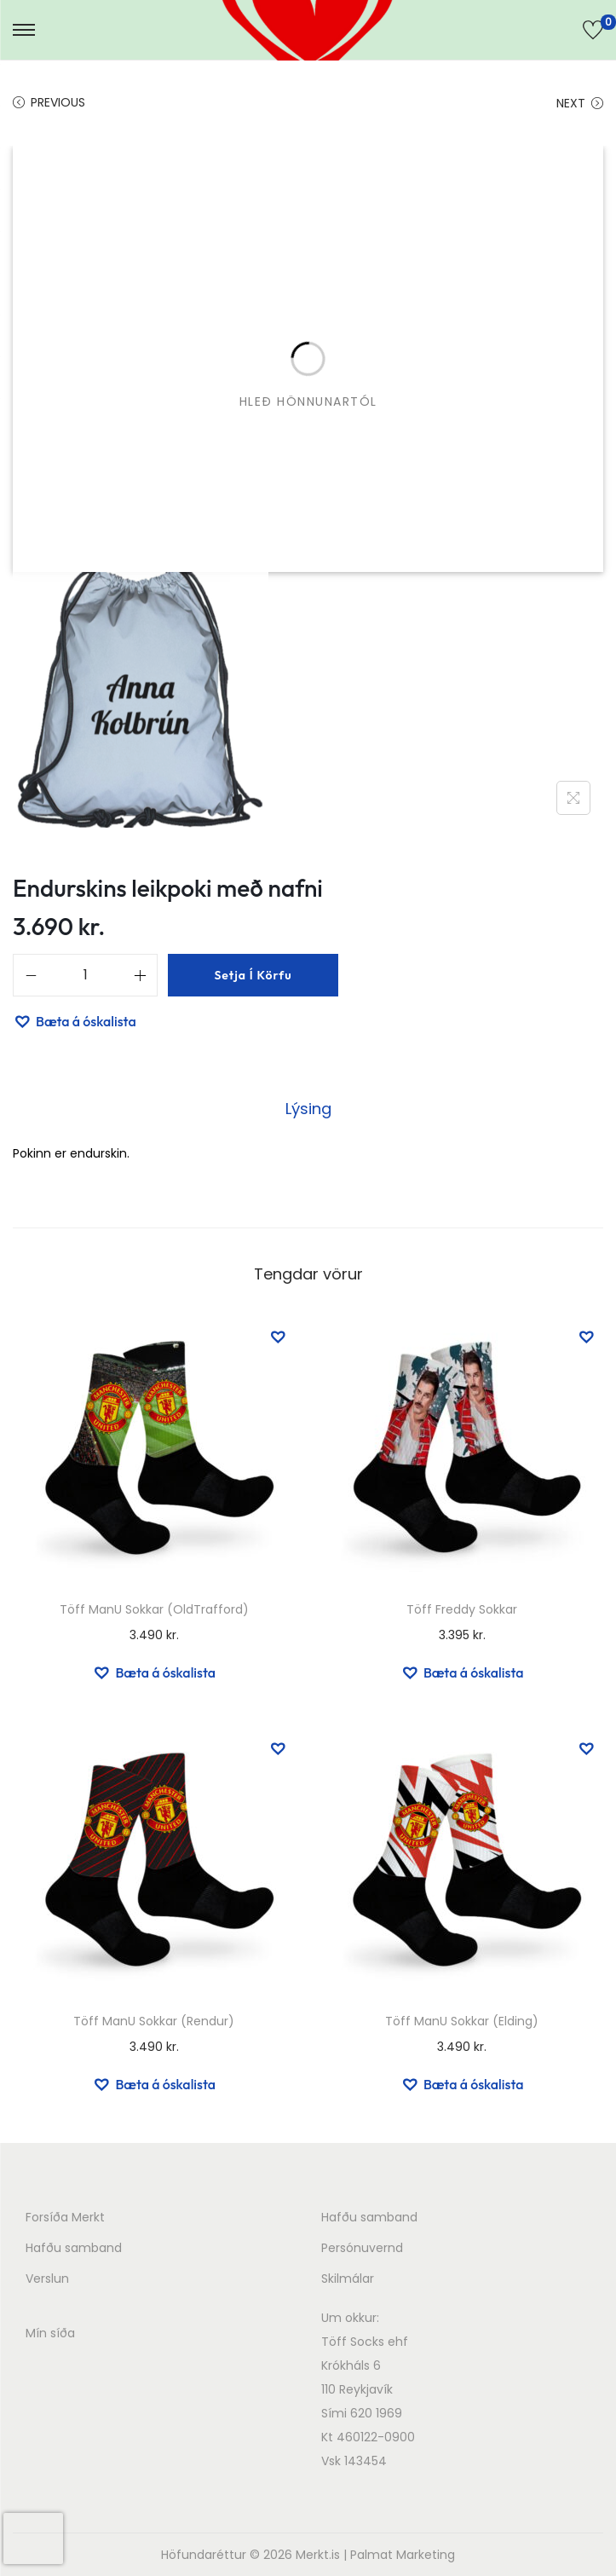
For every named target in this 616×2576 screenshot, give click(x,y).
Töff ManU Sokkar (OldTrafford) (154, 1609)
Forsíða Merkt (65, 2217)
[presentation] (33, 2538)
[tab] (308, 1109)
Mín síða (50, 2333)
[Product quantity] (85, 975)
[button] (74, 1021)
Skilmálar (347, 2278)
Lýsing (308, 1108)
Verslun (47, 2278)
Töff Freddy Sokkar (461, 1609)
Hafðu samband (74, 2247)
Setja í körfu (252, 975)
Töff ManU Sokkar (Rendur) (153, 2021)
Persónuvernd (362, 2247)
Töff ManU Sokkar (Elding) (461, 2021)
